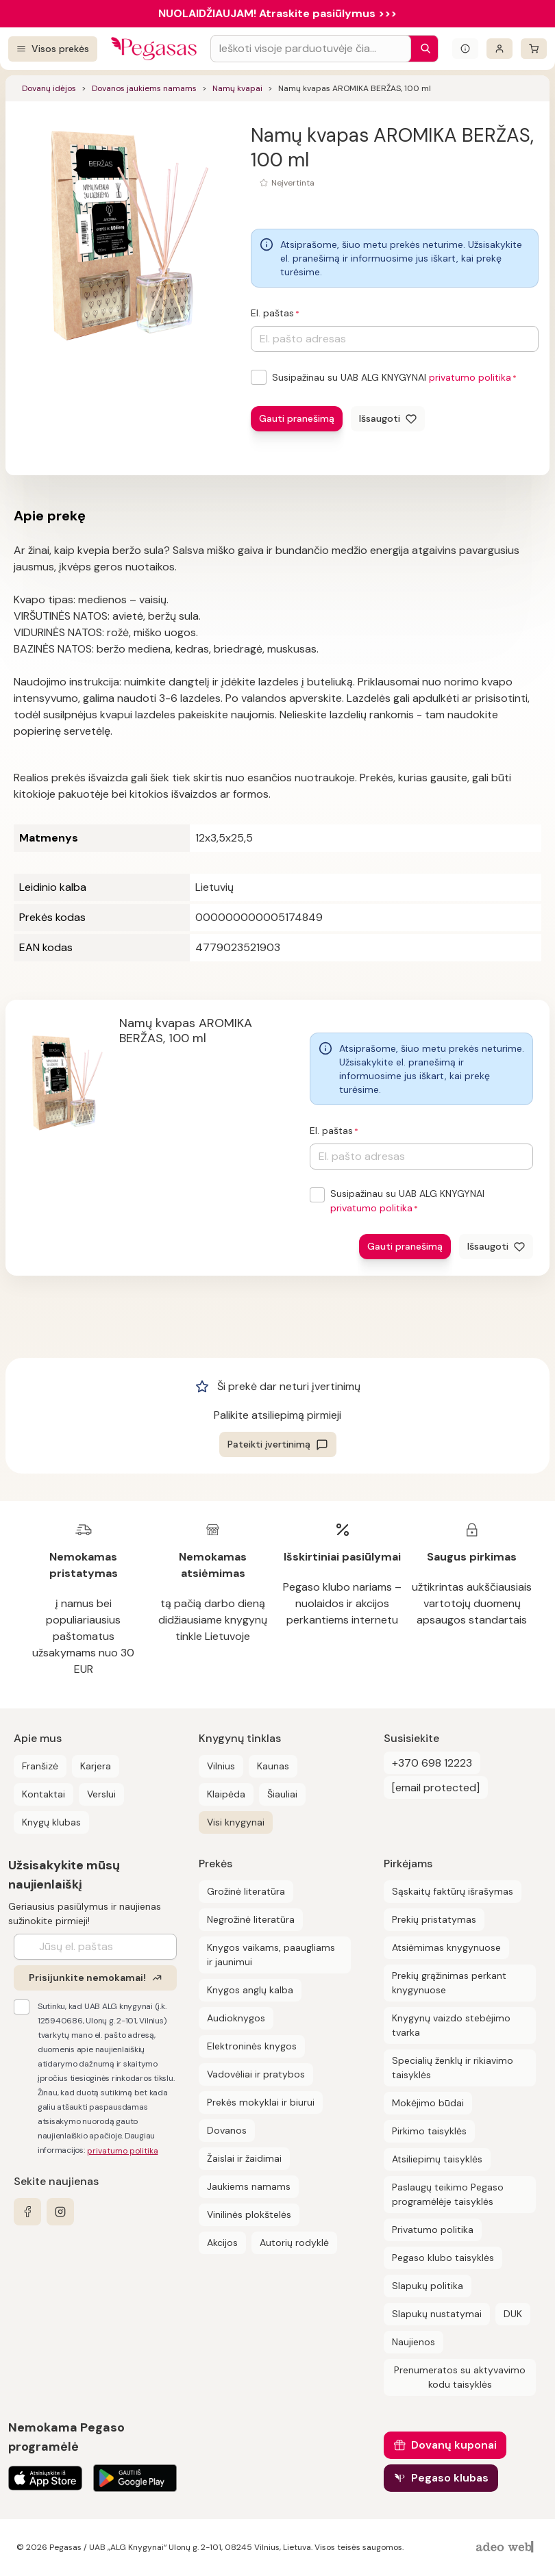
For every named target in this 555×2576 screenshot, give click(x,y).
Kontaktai (43, 1794)
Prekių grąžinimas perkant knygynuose (449, 1982)
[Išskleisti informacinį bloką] (465, 48)
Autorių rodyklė (294, 2242)
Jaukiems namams (249, 2186)
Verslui (101, 1794)
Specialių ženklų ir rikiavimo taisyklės (452, 2067)
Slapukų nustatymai (437, 2314)
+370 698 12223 (432, 1763)
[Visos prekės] (52, 49)
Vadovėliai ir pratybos (256, 2074)
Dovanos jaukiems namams (144, 88)
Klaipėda (226, 1794)
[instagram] (60, 2211)
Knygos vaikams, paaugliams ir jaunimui (271, 1954)
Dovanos (227, 2130)
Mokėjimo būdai (428, 2103)
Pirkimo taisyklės (429, 2131)
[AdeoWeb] (506, 2547)
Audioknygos (236, 2018)
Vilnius (221, 1766)
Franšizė (40, 1766)
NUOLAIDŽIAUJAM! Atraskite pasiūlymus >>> (277, 13)
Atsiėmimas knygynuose (446, 1947)
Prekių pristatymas (434, 1919)
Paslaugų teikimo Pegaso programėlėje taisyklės (448, 2194)
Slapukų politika (427, 2286)
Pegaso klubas (450, 2478)
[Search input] (310, 48)
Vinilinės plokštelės (249, 2214)
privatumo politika (470, 377)
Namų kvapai (237, 88)
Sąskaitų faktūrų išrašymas (452, 1891)
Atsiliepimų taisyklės (437, 2159)
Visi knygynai (235, 1822)
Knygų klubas (51, 1822)
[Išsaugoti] (388, 418)
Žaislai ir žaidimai (244, 2158)
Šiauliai (282, 1794)
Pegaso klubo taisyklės (443, 2257)
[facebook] (27, 2211)
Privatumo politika (432, 2229)
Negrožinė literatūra (251, 1919)
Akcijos (222, 2242)
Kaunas (273, 1766)
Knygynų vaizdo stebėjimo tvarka (451, 2025)
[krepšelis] (534, 48)
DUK (513, 2314)
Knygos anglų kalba (250, 1990)
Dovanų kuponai (454, 2445)
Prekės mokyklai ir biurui (260, 2102)
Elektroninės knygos (252, 2046)
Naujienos (413, 2342)
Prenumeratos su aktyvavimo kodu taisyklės (460, 2377)
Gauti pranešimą (296, 418)
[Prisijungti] (499, 48)
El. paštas (272, 313)
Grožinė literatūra (246, 1891)
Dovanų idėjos (49, 88)
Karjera (95, 1766)
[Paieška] (422, 48)
